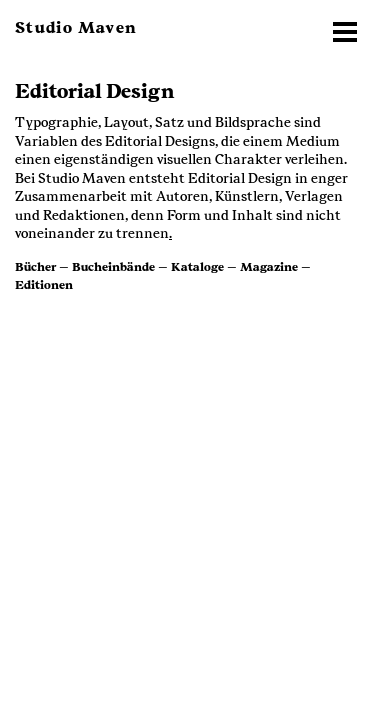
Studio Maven (76, 28)
